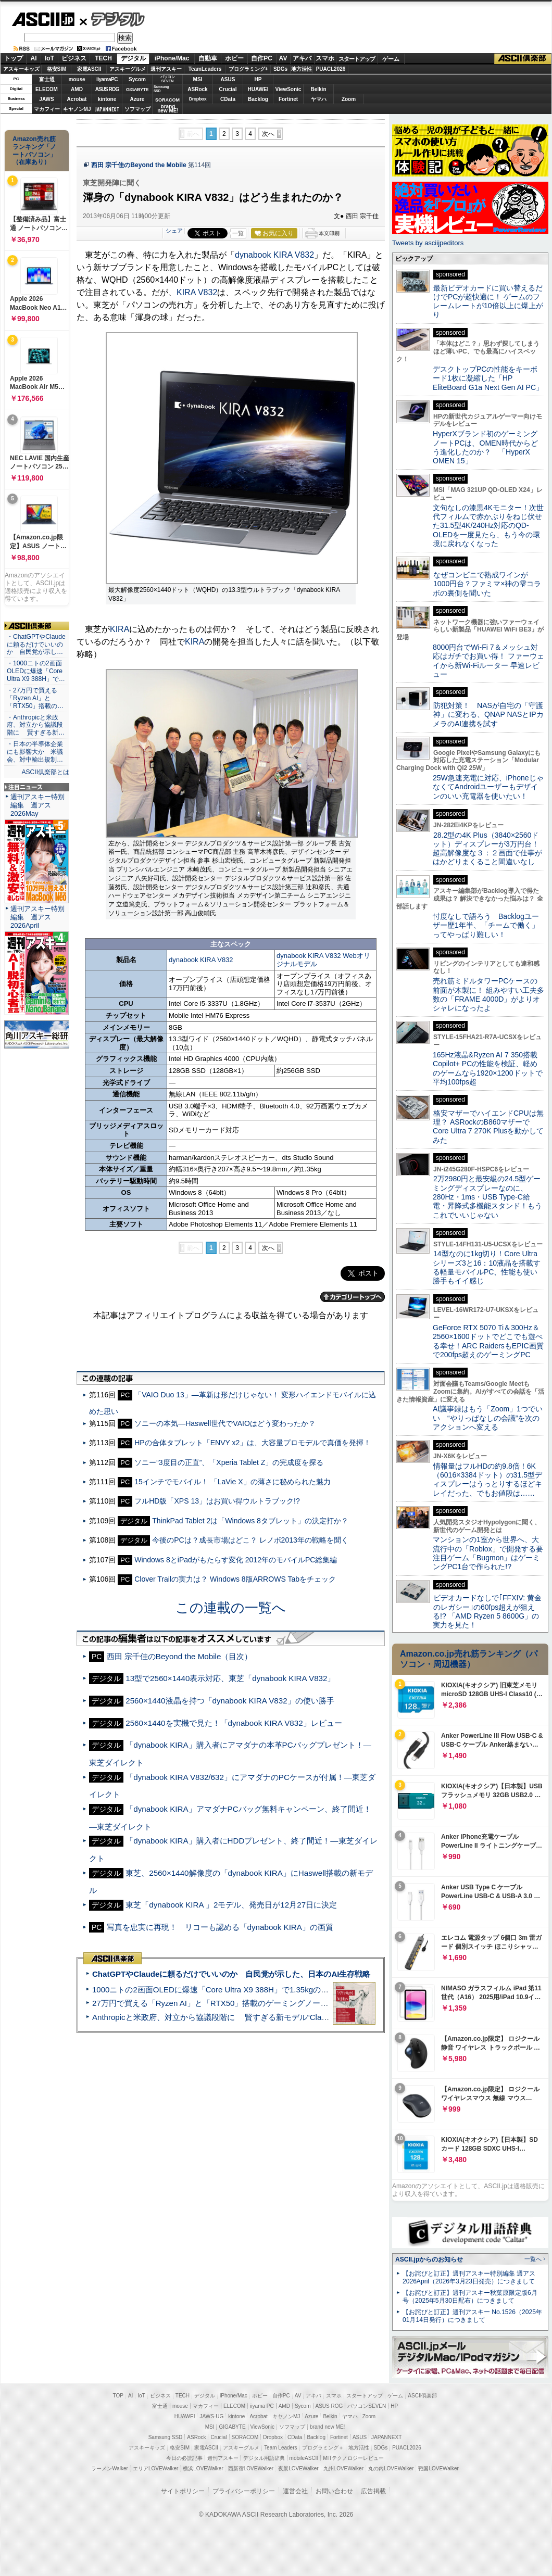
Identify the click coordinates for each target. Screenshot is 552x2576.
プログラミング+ (248, 69)
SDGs (280, 69)
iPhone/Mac (172, 58)
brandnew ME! (168, 109)
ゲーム (390, 59)
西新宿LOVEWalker (250, 2468)
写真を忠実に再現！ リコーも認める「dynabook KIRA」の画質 (220, 1927)
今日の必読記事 (184, 2458)
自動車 (207, 58)
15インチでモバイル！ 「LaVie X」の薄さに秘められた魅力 (232, 1482)
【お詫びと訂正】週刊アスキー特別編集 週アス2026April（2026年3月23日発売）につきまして (469, 2277)
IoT (49, 58)
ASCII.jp (42, 19)
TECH (103, 58)
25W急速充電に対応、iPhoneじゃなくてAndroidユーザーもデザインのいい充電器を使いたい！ (488, 787)
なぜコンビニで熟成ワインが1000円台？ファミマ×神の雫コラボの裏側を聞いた (487, 584)
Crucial (228, 89)
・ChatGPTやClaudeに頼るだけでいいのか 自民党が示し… (36, 644)
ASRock (197, 89)
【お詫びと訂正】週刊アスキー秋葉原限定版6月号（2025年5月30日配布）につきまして (470, 2296)
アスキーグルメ (127, 69)
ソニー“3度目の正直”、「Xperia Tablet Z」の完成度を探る (228, 1462)
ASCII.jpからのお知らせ (429, 2259)
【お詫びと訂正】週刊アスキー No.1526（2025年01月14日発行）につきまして (472, 2316)
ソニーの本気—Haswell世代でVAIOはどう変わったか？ (225, 1423)
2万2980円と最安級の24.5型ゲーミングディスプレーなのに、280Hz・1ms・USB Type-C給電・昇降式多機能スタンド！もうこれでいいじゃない (487, 1197)
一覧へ (533, 2259)
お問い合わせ (334, 2491)
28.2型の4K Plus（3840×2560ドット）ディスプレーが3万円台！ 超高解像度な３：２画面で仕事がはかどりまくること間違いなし (487, 848)
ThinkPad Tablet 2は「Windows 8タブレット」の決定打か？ (250, 1521)
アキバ (302, 58)
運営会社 (295, 2491)
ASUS (228, 79)
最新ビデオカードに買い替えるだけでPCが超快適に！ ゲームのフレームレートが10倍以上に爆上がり (488, 301)
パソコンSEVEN (167, 79)
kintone (107, 99)
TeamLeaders (205, 69)
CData (227, 99)
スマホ (325, 58)
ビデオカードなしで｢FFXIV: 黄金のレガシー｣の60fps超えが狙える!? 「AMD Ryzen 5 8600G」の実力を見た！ (487, 1611)
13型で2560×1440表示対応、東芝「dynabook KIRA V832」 (230, 1678)
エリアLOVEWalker (155, 2468)
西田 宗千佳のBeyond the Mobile (138, 165)
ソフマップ (137, 109)
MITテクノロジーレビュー (353, 2458)
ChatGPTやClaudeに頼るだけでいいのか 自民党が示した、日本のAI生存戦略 (231, 1973)
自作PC (261, 58)
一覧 (238, 233)
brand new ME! (327, 2427)
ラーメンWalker (109, 2468)
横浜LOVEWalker (203, 2468)
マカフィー (47, 109)
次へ (268, 133)
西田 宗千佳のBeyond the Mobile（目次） (180, 1656)
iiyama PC (262, 2406)
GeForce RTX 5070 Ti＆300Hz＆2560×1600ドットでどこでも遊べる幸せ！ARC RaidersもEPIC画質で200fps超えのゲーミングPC (488, 1341)
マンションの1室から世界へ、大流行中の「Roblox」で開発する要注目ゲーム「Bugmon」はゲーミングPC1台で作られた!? (488, 1553)
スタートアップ (356, 59)
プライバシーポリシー (243, 2491)
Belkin (318, 89)
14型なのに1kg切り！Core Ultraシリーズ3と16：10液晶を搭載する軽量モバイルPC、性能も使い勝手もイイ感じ (487, 1267)
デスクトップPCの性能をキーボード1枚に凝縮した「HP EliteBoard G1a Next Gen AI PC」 (488, 378)
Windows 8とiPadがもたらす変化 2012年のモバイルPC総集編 (235, 1560)
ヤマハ (319, 99)
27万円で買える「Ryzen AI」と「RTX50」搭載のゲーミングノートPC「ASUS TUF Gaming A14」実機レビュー (288, 2003)
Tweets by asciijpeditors (427, 243)
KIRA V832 (197, 292)
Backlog (258, 99)
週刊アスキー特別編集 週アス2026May (37, 805)
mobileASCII (304, 2458)
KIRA (119, 629)
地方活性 (301, 69)
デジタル (112, 19)
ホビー (234, 58)
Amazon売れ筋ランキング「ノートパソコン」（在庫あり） (34, 150)
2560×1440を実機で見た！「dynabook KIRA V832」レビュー (234, 1723)
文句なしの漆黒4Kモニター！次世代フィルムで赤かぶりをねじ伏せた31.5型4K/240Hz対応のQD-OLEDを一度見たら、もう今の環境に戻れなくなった (488, 525)
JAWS (46, 99)
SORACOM (245, 2437)
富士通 (47, 79)
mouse (76, 79)
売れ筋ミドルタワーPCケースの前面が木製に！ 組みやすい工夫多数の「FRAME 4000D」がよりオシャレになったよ (488, 994)
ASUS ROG (107, 89)
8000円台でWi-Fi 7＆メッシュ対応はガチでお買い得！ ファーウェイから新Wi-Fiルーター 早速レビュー (488, 660)
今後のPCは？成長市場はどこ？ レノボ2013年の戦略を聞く (250, 1540)
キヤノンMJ (77, 109)
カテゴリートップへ (352, 1297)
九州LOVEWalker (343, 2468)
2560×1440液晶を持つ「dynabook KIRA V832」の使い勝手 (230, 1700)
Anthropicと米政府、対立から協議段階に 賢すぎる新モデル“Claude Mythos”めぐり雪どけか (255, 2017)
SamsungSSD (161, 89)
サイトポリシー (183, 2491)
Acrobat (77, 99)
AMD (77, 89)
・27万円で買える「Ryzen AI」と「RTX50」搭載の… (35, 698)
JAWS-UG (211, 2416)
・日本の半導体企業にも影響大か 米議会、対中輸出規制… (35, 751)
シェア (174, 231)
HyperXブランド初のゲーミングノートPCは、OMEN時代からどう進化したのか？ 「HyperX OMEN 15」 (485, 447)
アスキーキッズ (21, 69)
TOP (118, 2395)
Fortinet (288, 99)
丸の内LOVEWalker (390, 2468)
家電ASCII (89, 69)
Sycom (137, 79)
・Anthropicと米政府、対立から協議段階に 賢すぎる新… (36, 725)
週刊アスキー (166, 69)
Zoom (349, 99)
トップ (13, 58)
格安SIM (57, 69)
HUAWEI (258, 89)
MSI (198, 79)
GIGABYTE (137, 89)
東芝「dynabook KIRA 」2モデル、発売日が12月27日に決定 (231, 1904)
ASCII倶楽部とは (45, 772)
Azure (137, 99)
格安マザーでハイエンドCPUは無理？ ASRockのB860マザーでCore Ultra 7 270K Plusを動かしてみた (488, 1126)
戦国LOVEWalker (438, 2468)
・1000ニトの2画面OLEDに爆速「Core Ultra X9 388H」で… (36, 671)
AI (34, 58)
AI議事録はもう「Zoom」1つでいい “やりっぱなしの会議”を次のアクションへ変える (488, 1418)
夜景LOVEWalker (298, 2468)
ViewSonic (288, 89)
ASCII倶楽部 (523, 59)
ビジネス (73, 58)
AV (283, 58)
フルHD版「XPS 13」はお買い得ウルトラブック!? (217, 1501)
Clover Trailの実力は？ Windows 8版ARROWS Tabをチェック (235, 1579)
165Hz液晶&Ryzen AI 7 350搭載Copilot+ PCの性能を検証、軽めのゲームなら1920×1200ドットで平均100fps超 (488, 1068)
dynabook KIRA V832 (274, 254)
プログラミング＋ (323, 2448)
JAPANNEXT (107, 109)
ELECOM (46, 89)
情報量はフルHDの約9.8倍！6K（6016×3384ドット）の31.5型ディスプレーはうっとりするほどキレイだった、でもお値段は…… (487, 1479)
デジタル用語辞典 (264, 2458)
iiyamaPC (107, 79)
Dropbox (198, 99)
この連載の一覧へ (230, 1607)
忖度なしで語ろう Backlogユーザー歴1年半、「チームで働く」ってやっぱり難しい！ (486, 925)
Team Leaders (280, 2448)
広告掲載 (373, 2491)
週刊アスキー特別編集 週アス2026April (37, 917)
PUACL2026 (331, 69)
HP (258, 79)
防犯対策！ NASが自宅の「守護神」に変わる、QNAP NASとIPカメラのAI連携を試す (488, 714)
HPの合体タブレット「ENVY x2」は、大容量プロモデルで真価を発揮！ (252, 1442)
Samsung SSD (165, 2437)
